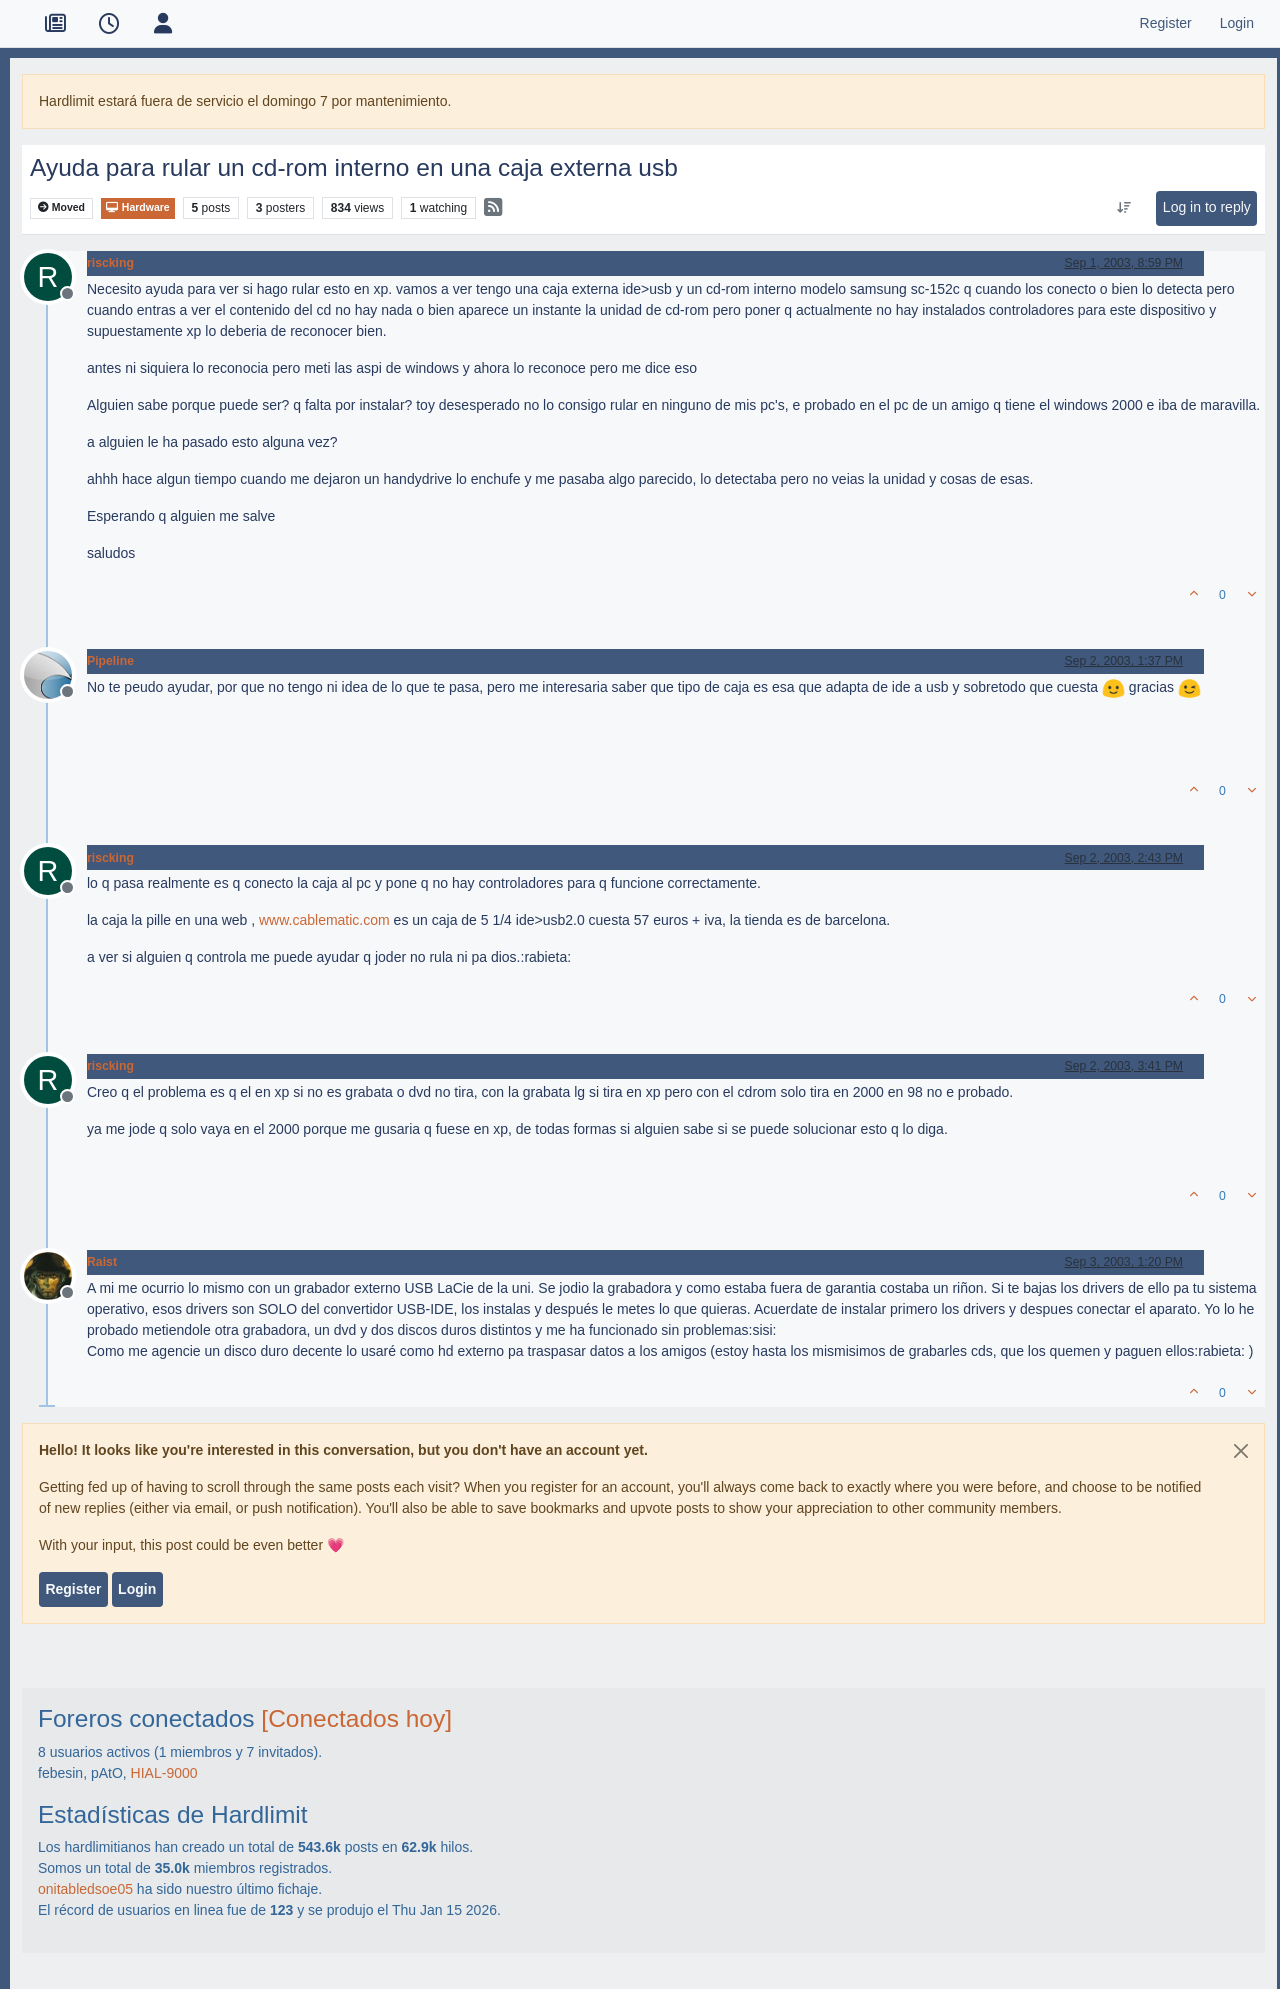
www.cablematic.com (324, 920)
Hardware (138, 207)
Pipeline (110, 661)
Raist (102, 1262)
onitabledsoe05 (85, 1889)
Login (137, 1589)
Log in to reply (1207, 207)
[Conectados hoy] (356, 1718)
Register (73, 1589)
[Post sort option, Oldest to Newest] (1123, 208)
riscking (110, 263)
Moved (61, 207)
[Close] (1241, 1451)
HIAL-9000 (164, 1773)
